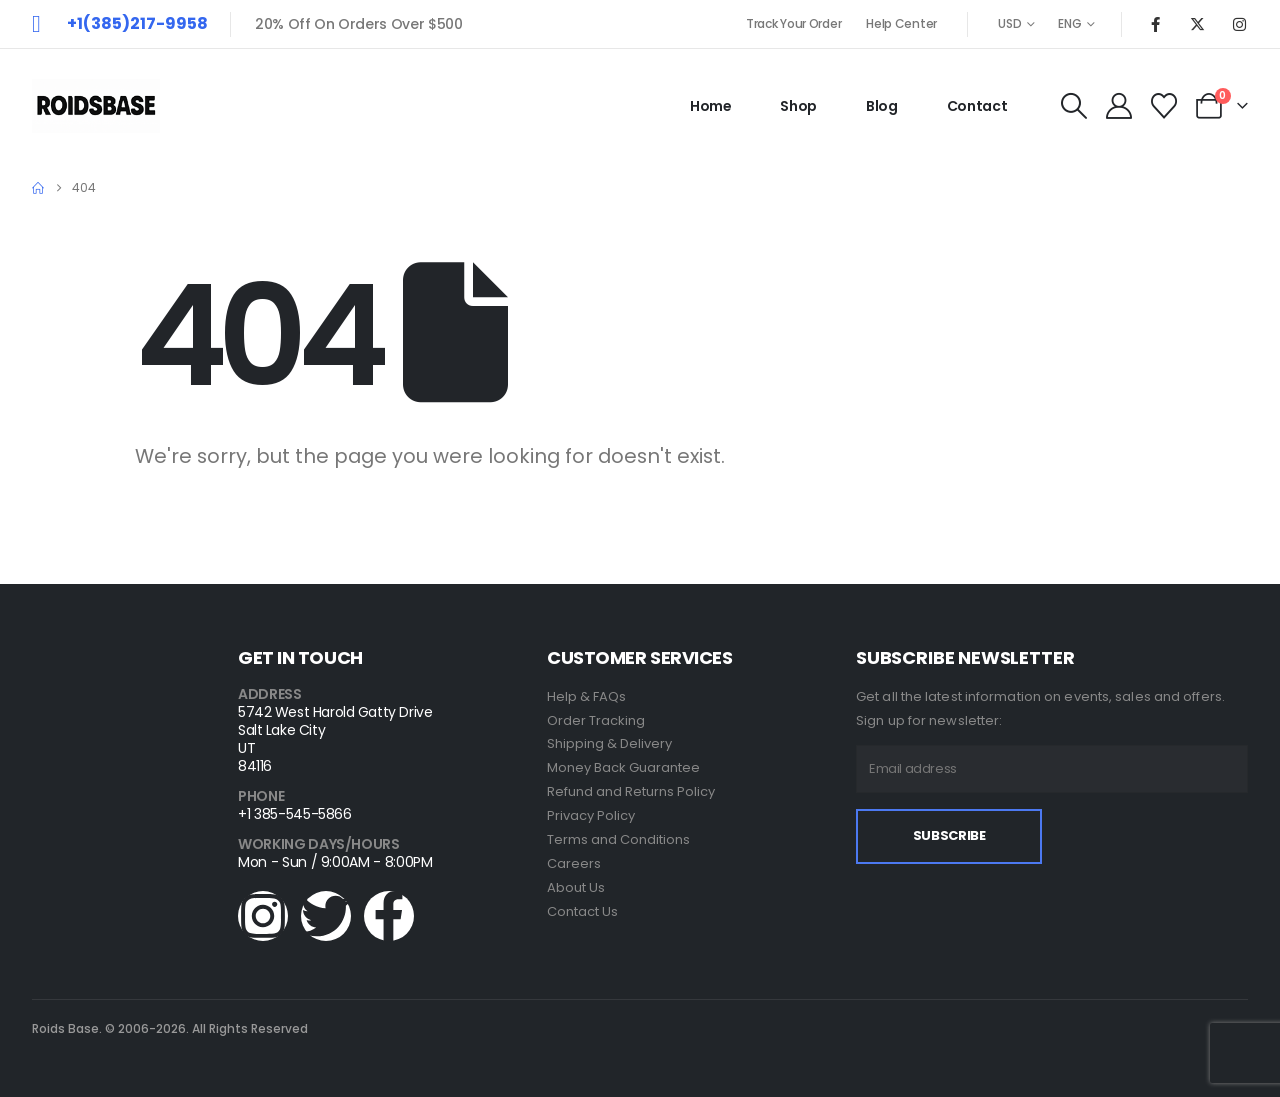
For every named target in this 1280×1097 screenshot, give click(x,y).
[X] (1197, 24)
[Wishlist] (1164, 106)
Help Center (901, 23)
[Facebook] (1155, 24)
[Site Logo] (96, 106)
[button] (1073, 106)
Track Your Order (793, 23)
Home (711, 106)
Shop (798, 106)
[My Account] (1118, 106)
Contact (977, 106)
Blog (882, 106)
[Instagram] (1239, 24)
